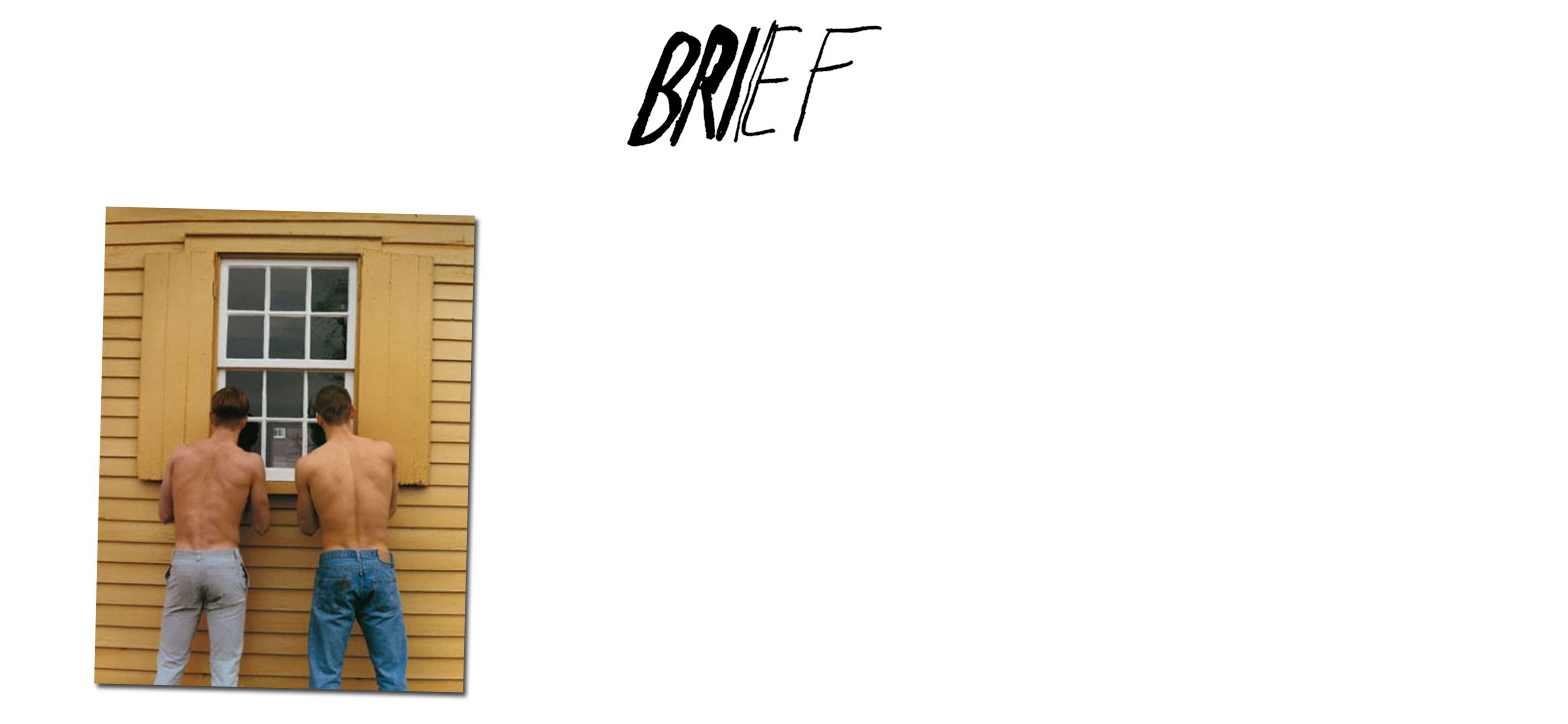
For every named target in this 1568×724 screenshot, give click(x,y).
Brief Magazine (784, 95)
